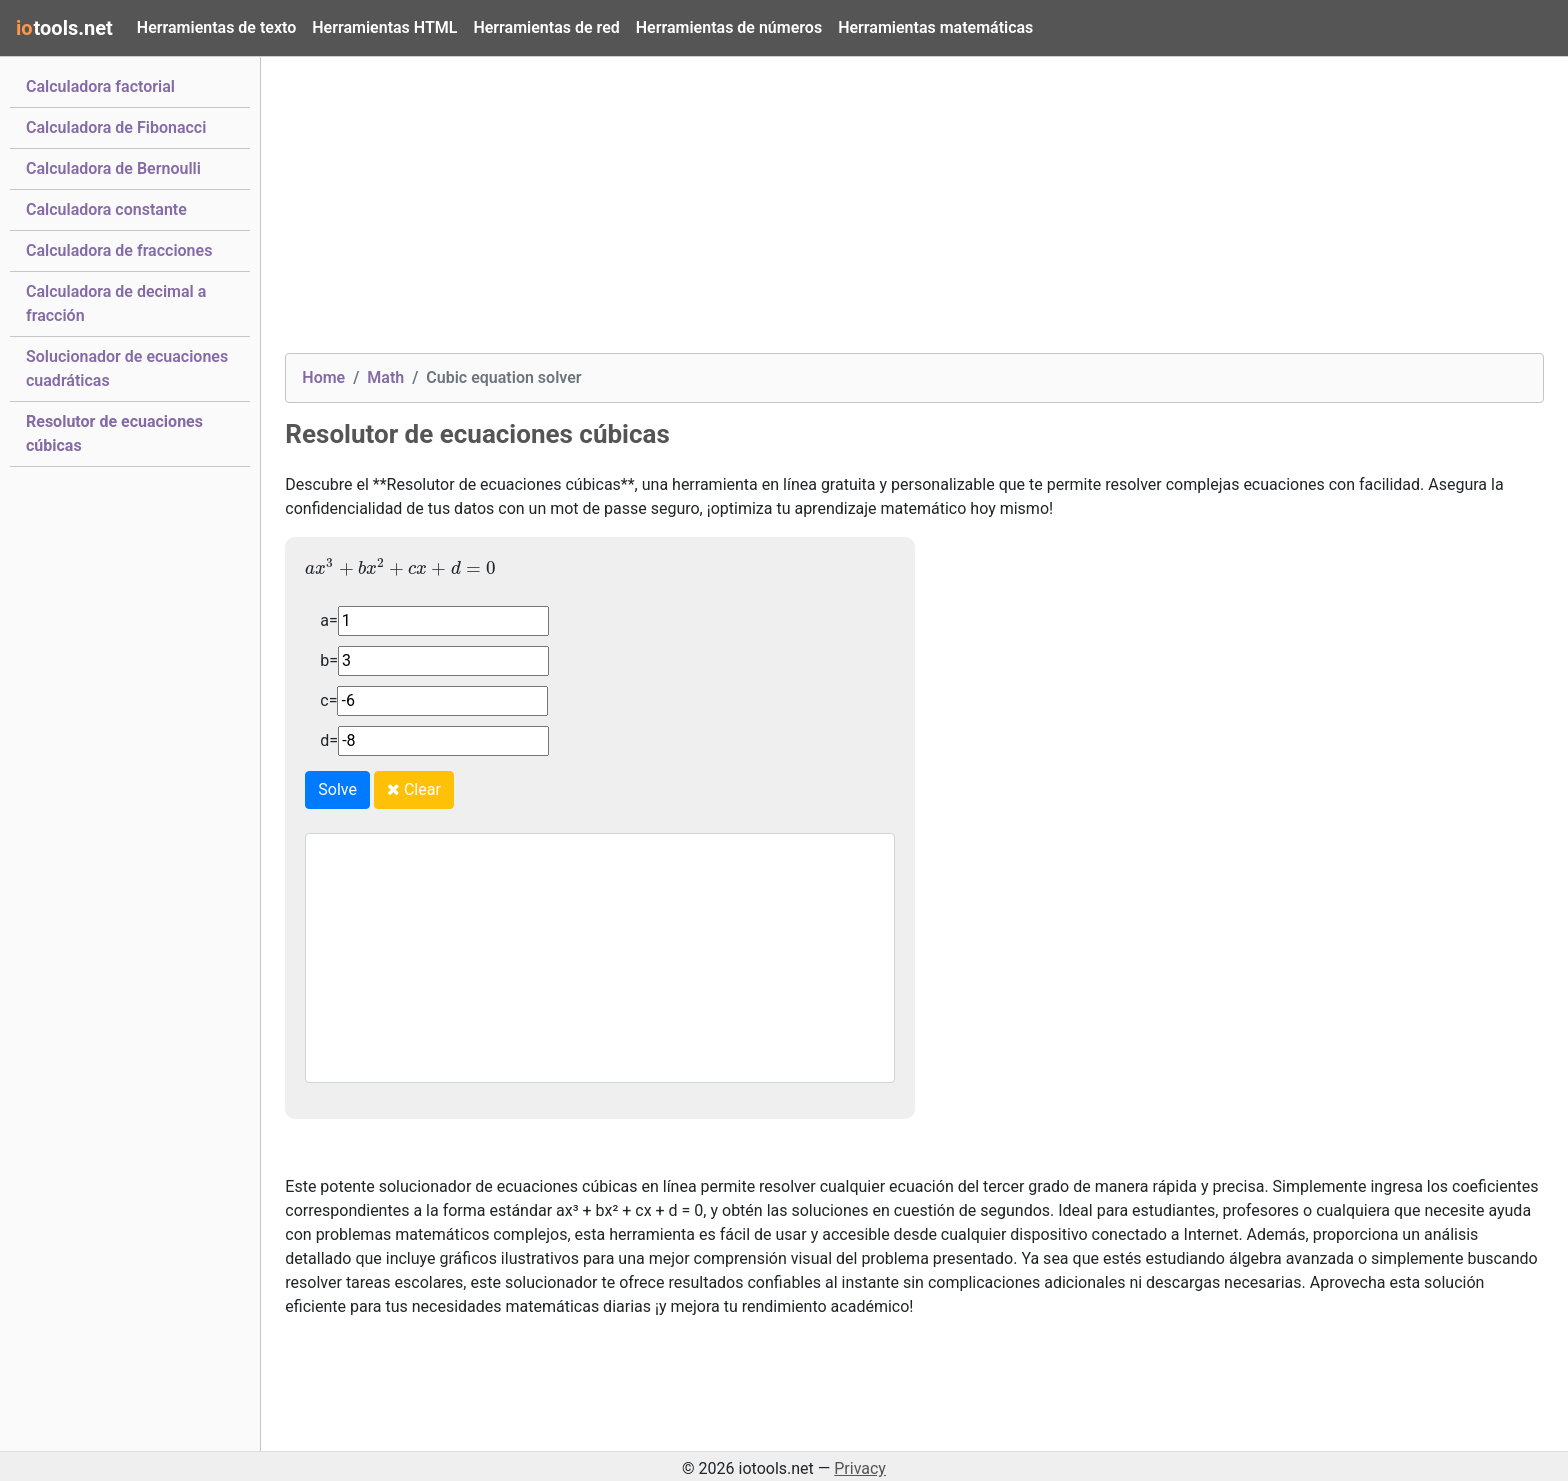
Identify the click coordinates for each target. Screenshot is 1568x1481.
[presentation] (400, 567)
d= (329, 740)
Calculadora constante (106, 208)
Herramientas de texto (216, 27)
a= (328, 620)
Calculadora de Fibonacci (116, 126)
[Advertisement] (885, 213)
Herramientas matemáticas (935, 27)
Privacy (860, 1468)
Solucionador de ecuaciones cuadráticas (127, 368)
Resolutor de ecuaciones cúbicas (114, 433)
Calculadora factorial (100, 85)
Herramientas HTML (384, 27)
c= (328, 700)
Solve (337, 789)
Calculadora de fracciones (119, 249)
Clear (414, 789)
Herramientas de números (729, 27)
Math (385, 377)
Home (323, 377)
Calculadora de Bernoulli (113, 167)
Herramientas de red (546, 27)
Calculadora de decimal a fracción (116, 303)
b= (329, 660)
